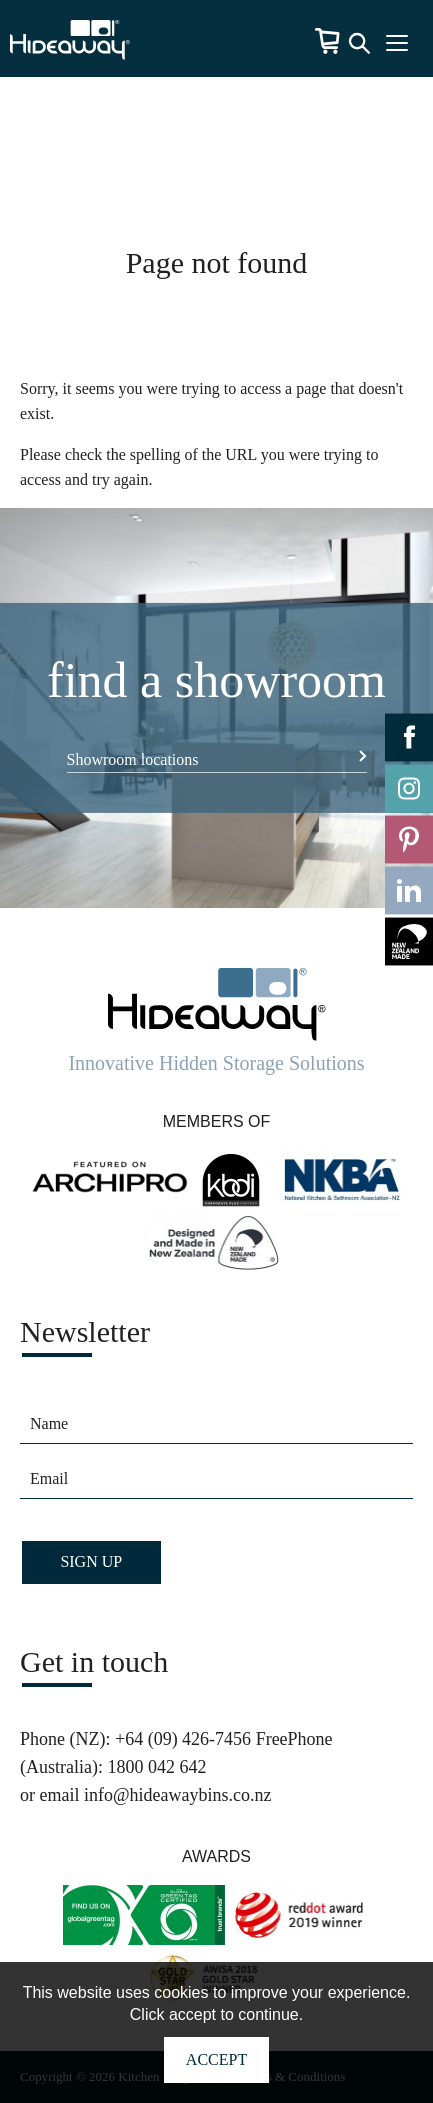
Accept (216, 2059)
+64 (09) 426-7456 (183, 1739)
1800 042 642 (156, 1767)
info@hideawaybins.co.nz (178, 1795)
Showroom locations (133, 759)
